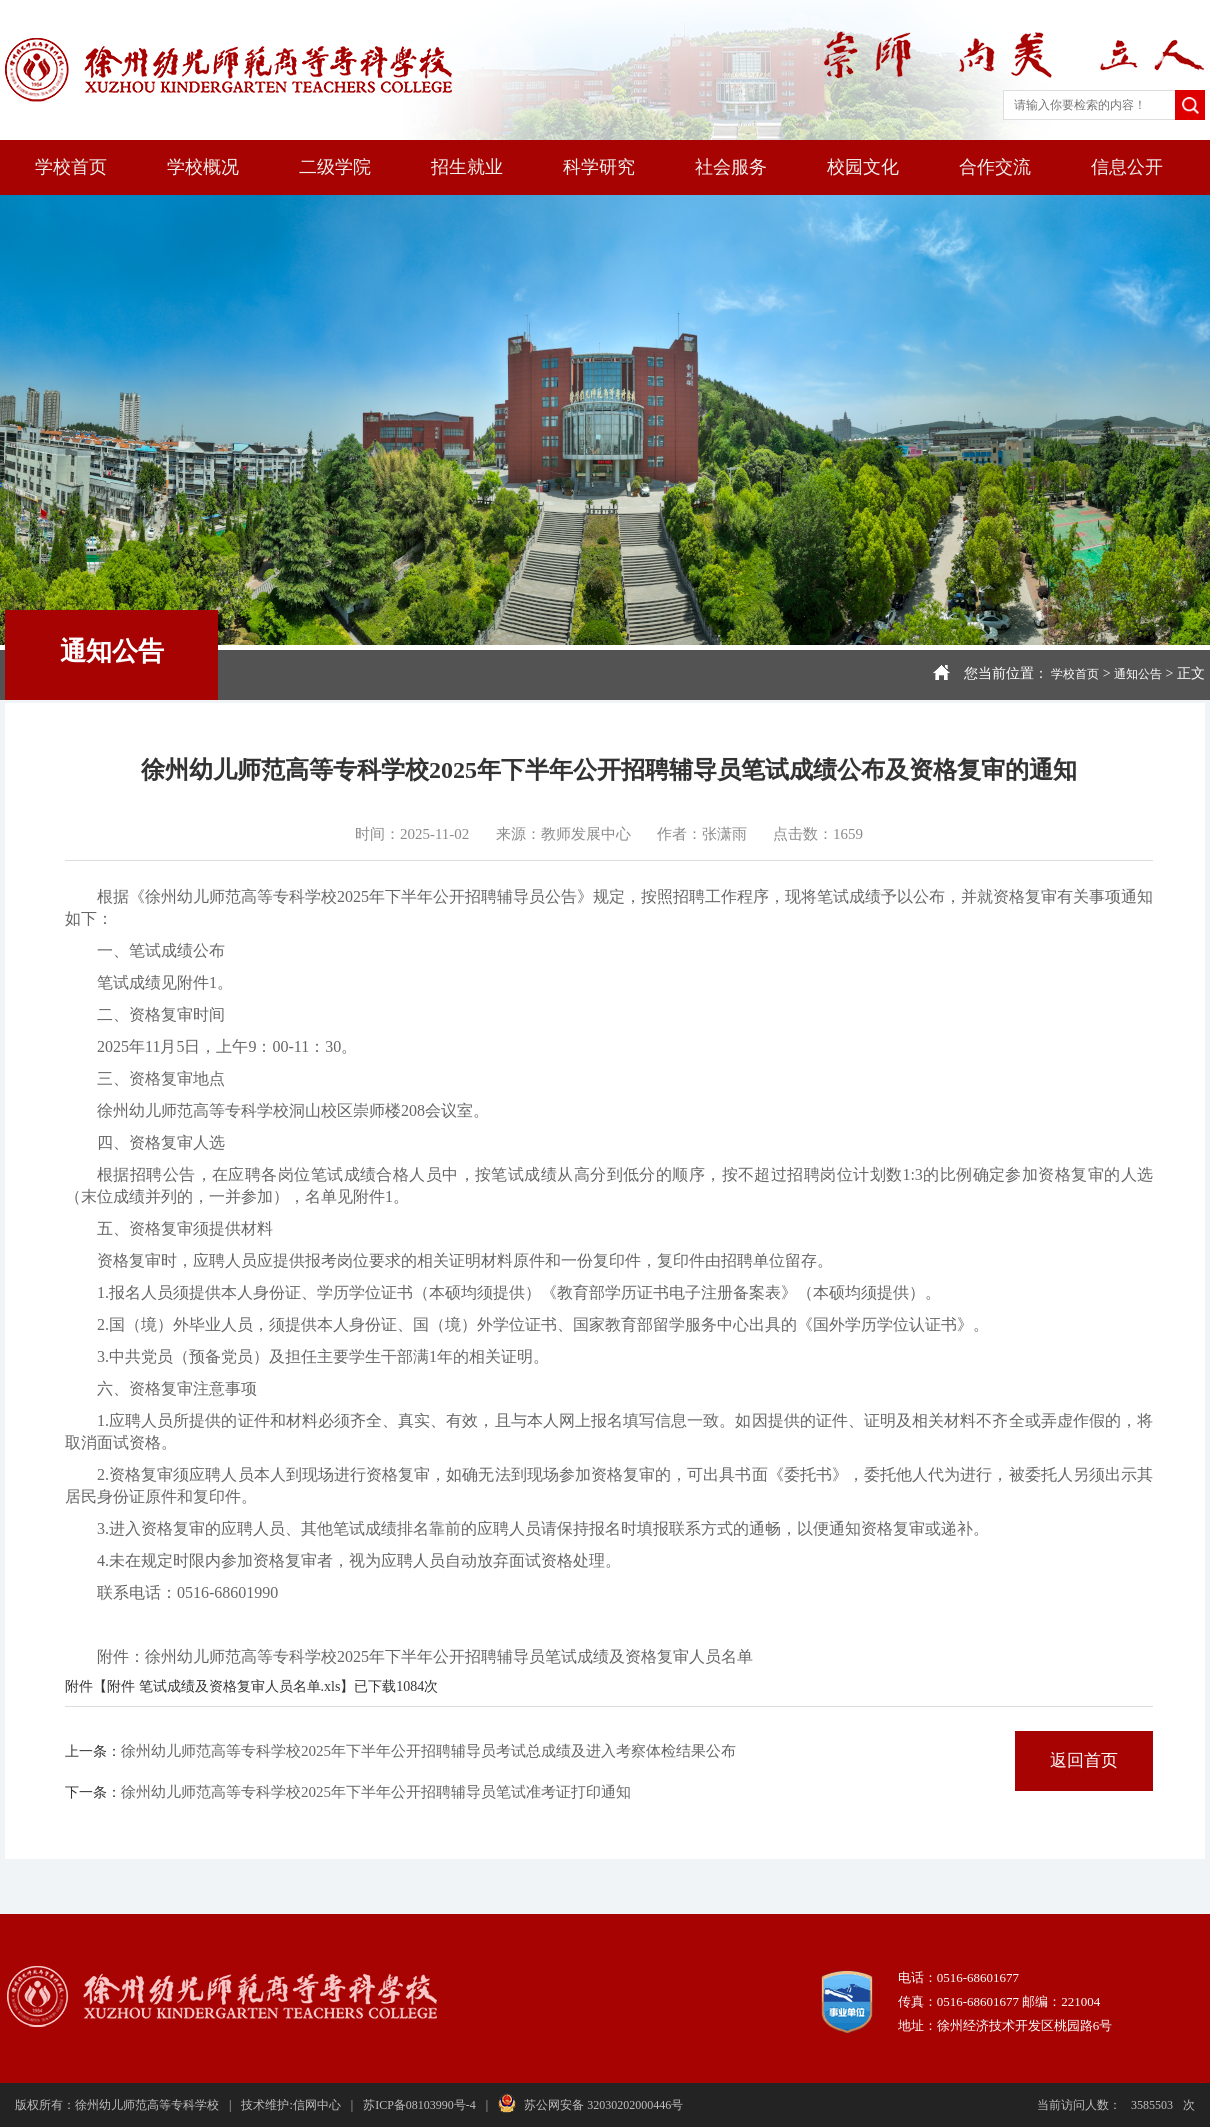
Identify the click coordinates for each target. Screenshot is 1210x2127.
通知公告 (1138, 674)
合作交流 (995, 167)
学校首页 (71, 167)
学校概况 (203, 167)
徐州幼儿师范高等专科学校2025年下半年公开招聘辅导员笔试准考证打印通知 (376, 1792)
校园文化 (863, 167)
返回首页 (1084, 1760)
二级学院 (335, 167)
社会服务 (731, 167)
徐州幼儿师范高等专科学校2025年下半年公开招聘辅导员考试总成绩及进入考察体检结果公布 (428, 1751)
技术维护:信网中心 (290, 2105)
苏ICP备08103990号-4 (419, 2105)
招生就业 (467, 167)
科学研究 (599, 167)
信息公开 (1127, 167)
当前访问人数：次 (1116, 2105)
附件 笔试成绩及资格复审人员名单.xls (223, 1686)
